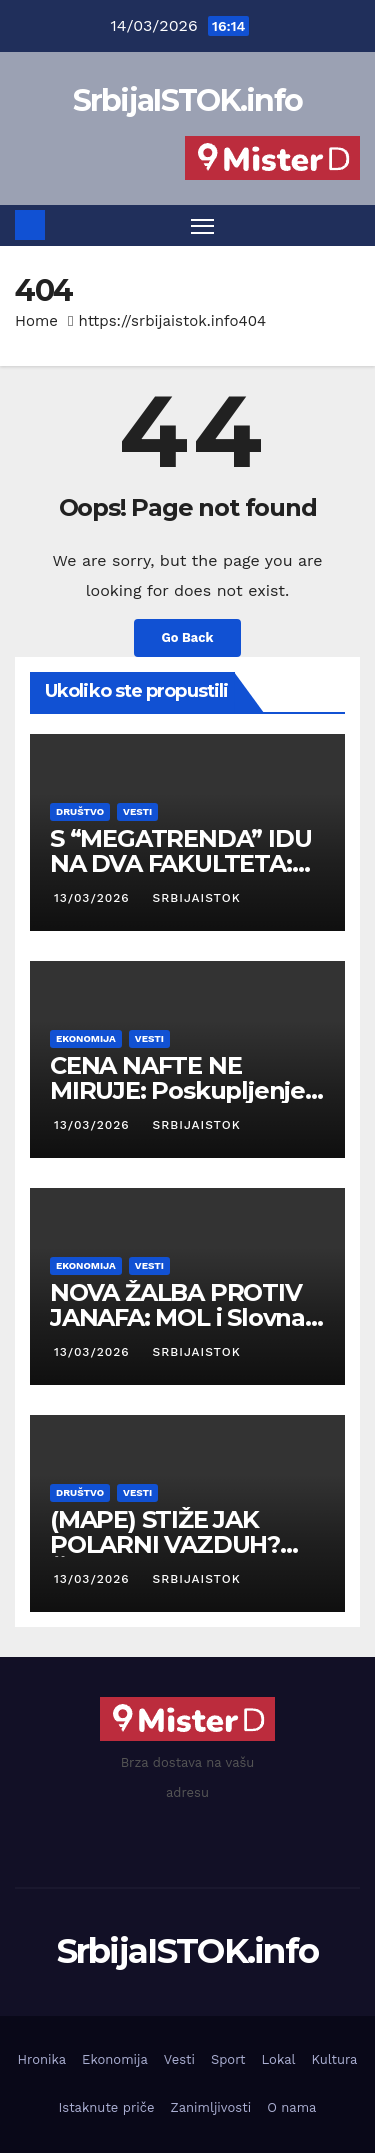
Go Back (188, 637)
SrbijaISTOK (195, 898)
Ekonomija (86, 1038)
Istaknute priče (107, 2107)
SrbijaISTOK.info (188, 100)
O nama (291, 2107)
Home (36, 321)
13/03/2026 (94, 898)
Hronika (42, 2059)
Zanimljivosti (210, 2107)
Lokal (279, 2059)
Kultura (335, 2059)
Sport (228, 2059)
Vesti (137, 811)
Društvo (80, 811)
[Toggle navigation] (203, 226)
